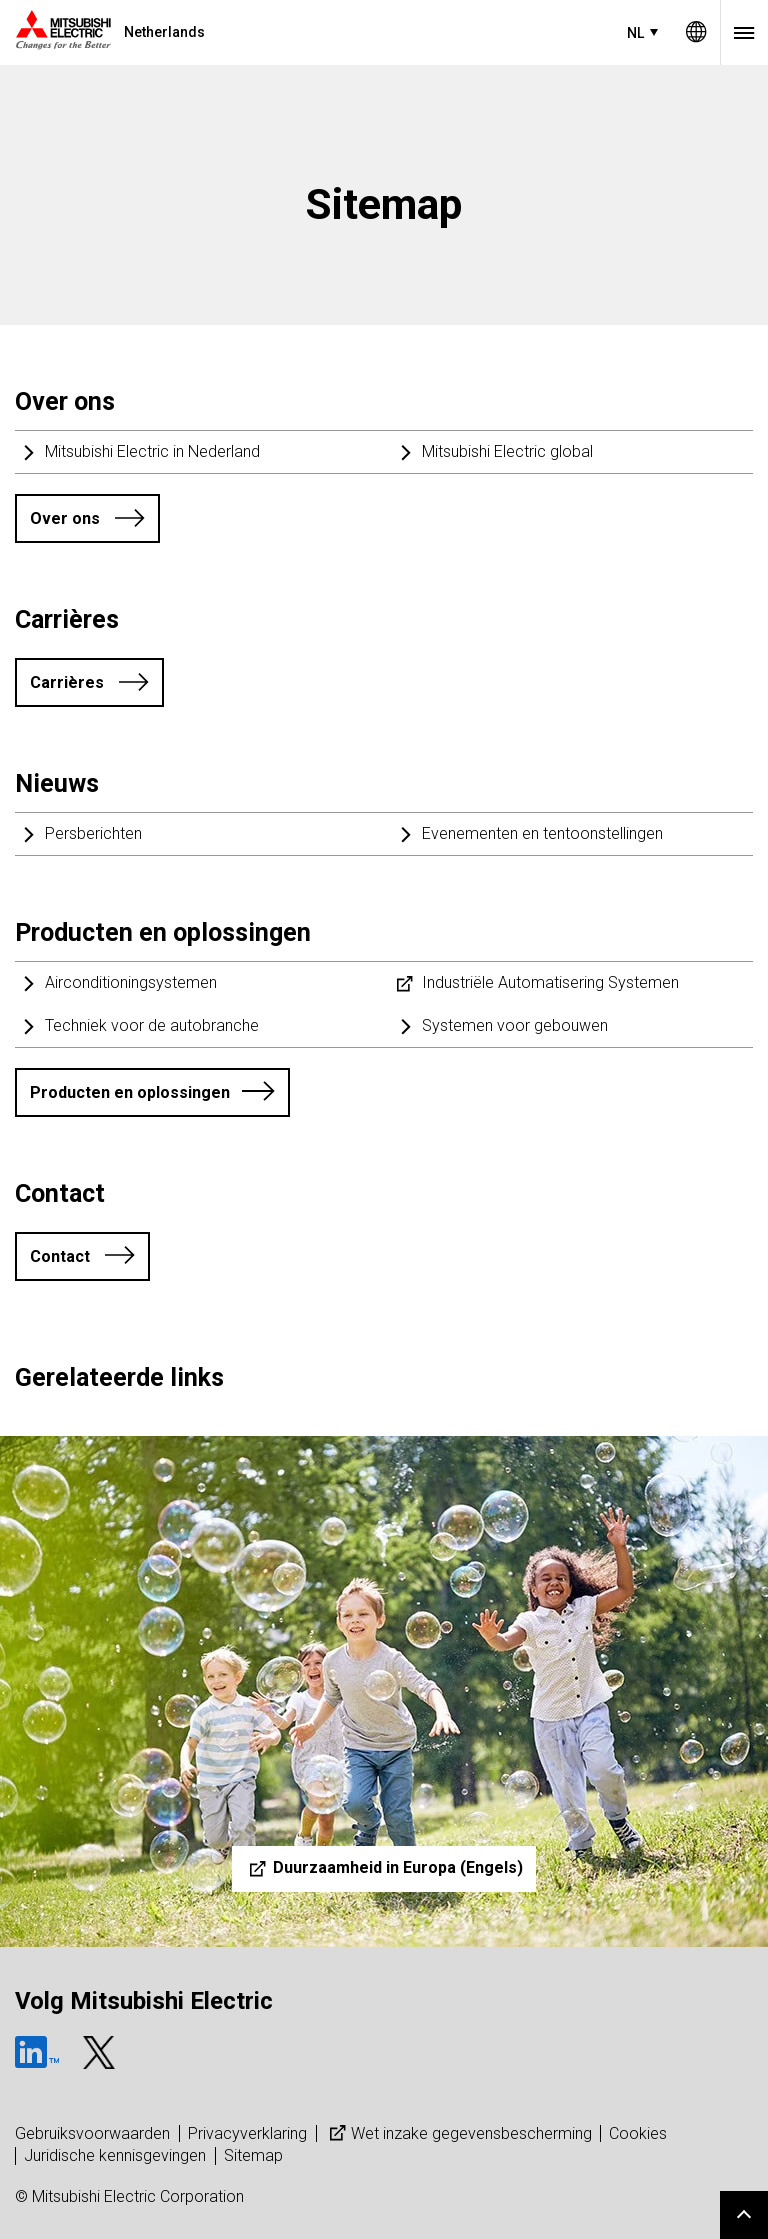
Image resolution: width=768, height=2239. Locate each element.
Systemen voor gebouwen (515, 1025)
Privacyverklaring (247, 2133)
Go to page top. (744, 2215)
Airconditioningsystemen (131, 982)
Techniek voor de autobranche (152, 1025)
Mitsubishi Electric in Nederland (152, 451)
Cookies (638, 2133)
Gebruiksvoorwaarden (92, 2133)
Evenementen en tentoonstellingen (542, 833)
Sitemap (253, 2155)
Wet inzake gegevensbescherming (458, 2133)
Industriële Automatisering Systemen (550, 982)
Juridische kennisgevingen (115, 2155)
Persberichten (93, 833)
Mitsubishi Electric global (507, 451)
